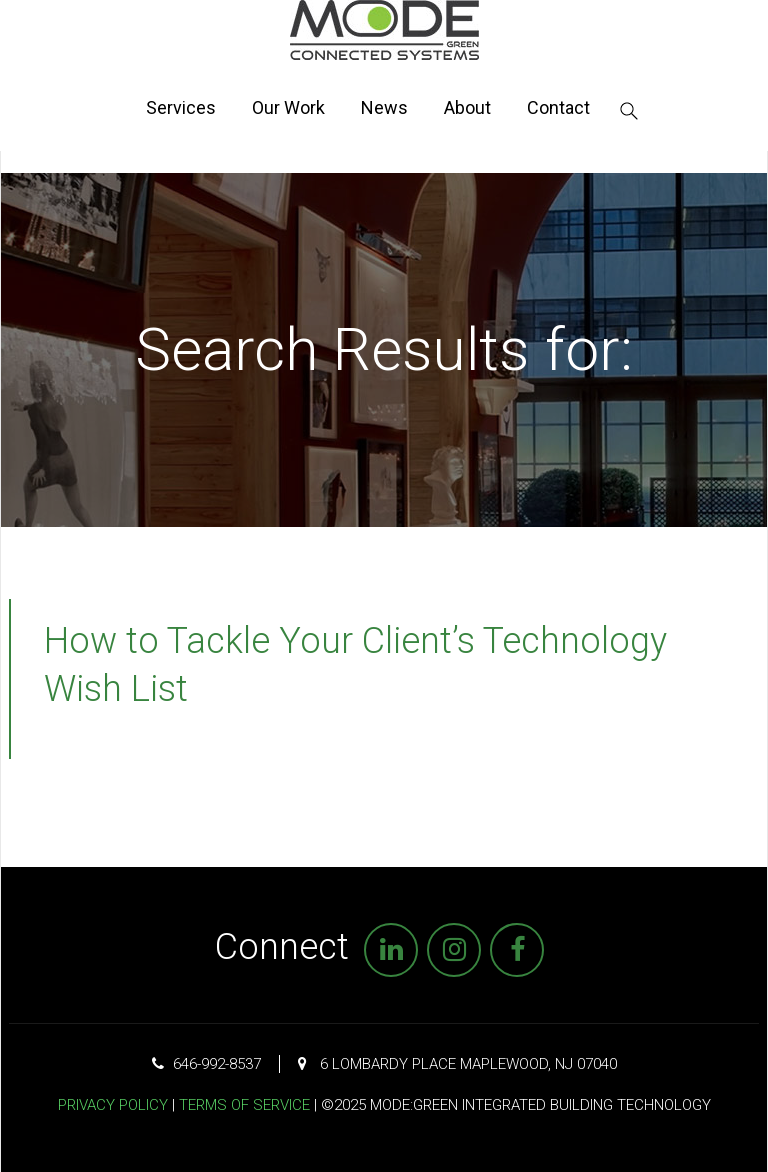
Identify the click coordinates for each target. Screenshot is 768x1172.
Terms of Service (244, 1105)
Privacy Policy (113, 1105)
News (384, 107)
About (467, 107)
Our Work (288, 107)
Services (181, 107)
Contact (558, 107)
